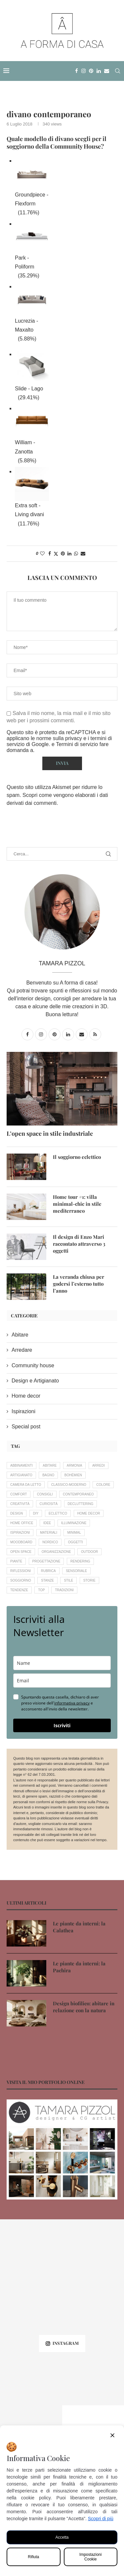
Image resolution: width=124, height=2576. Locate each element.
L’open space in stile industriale (50, 1133)
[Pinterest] (91, 71)
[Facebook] (76, 71)
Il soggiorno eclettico (77, 1157)
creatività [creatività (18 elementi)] (19, 1504)
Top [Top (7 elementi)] (41, 1590)
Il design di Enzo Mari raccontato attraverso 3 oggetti (79, 1244)
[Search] (117, 71)
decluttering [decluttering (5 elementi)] (81, 1504)
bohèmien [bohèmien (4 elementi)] (73, 1475)
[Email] (106, 71)
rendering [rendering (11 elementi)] (80, 1561)
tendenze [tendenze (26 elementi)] (19, 1590)
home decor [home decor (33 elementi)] (88, 1513)
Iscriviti (62, 1725)
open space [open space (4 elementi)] (20, 1552)
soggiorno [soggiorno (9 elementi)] (20, 1580)
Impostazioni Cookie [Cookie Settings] (90, 2556)
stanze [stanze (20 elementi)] (47, 1580)
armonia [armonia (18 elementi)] (74, 1465)
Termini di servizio (78, 744)
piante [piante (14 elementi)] (16, 1561)
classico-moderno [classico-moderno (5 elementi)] (68, 1484)
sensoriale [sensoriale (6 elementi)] (76, 1571)
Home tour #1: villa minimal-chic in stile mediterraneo (77, 1204)
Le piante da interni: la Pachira (79, 1967)
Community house (33, 1365)
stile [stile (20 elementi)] (68, 1580)
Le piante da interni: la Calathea (79, 1927)
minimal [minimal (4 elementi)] (74, 1532)
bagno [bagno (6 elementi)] (48, 1475)
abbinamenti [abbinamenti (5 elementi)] (21, 1465)
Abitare (20, 1335)
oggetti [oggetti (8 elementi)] (75, 1542)
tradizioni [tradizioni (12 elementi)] (64, 1590)
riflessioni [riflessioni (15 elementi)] (20, 1571)
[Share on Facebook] (49, 553)
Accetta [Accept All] (61, 2537)
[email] (62, 1680)
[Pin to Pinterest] (63, 553)
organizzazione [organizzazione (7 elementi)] (56, 1552)
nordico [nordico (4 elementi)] (50, 1542)
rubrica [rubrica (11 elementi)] (48, 1571)
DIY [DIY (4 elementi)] (36, 1513)
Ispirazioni (23, 1411)
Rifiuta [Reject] (33, 2557)
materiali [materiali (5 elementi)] (48, 1532)
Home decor (26, 1396)
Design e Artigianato (35, 1380)
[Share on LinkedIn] (69, 553)
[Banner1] (62, 2149)
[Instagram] (83, 71)
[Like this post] (42, 553)
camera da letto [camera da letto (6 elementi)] (25, 1484)
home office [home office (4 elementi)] (21, 1523)
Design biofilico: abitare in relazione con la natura (83, 2007)
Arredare (22, 1350)
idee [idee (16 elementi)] (47, 1523)
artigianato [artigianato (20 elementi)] (21, 1475)
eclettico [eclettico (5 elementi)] (58, 1513)
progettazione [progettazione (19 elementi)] (46, 1561)
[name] (62, 1663)
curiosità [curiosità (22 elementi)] (49, 1504)
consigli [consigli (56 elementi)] (45, 1494)
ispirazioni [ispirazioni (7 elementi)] (20, 1532)
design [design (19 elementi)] (16, 1513)
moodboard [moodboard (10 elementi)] (21, 1542)
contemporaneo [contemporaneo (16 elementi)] (78, 1494)
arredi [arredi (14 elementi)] (98, 1465)
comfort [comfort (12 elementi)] (18, 1494)
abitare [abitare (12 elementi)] (50, 1465)
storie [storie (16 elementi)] (89, 1580)
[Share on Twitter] (56, 553)
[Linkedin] (99, 71)
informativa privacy (72, 1703)
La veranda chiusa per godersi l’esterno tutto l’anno (78, 1283)
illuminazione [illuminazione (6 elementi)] (74, 1523)
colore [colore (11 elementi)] (103, 1484)
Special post (26, 1426)
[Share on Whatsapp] (76, 553)
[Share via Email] (83, 553)
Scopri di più (100, 2518)
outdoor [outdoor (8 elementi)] (89, 1552)
